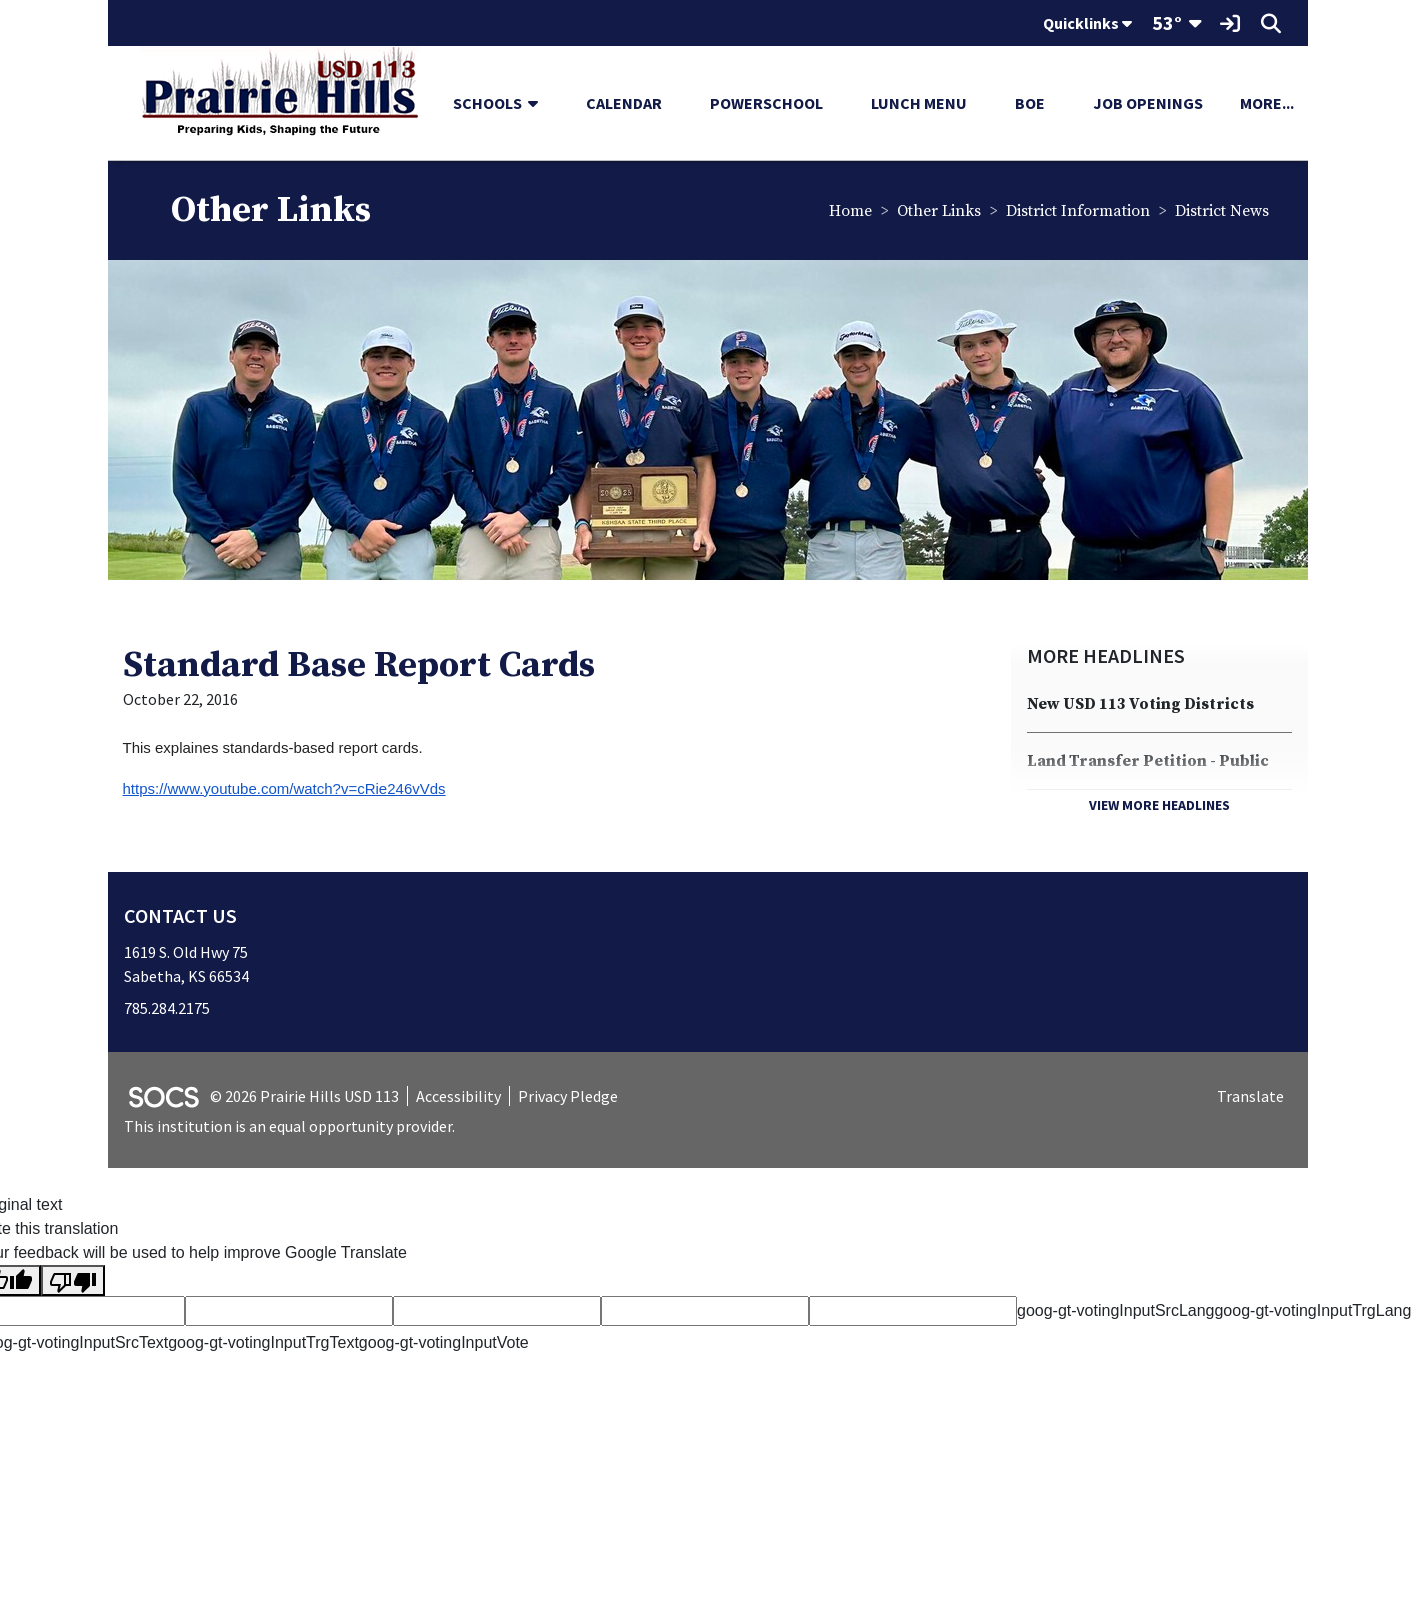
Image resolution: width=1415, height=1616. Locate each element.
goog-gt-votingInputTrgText (263, 1342)
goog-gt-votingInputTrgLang (1312, 1310)
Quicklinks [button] (1087, 23)
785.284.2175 (167, 1008)
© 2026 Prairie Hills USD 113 (304, 1096)
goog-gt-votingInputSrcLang (1115, 1310)
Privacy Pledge (568, 1096)
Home (850, 211)
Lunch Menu (919, 103)
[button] (541, 103)
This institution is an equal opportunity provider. (289, 1126)
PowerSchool (766, 103)
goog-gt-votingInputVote (444, 1342)
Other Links (939, 211)
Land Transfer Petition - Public (1148, 761)
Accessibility (458, 1096)
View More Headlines (1159, 805)
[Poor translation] (73, 1280)
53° (1167, 22)
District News (1222, 211)
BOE (1030, 103)
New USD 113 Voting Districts (1140, 704)
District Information (1078, 211)
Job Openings (1148, 103)
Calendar (624, 103)
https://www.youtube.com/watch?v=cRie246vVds (284, 788)
